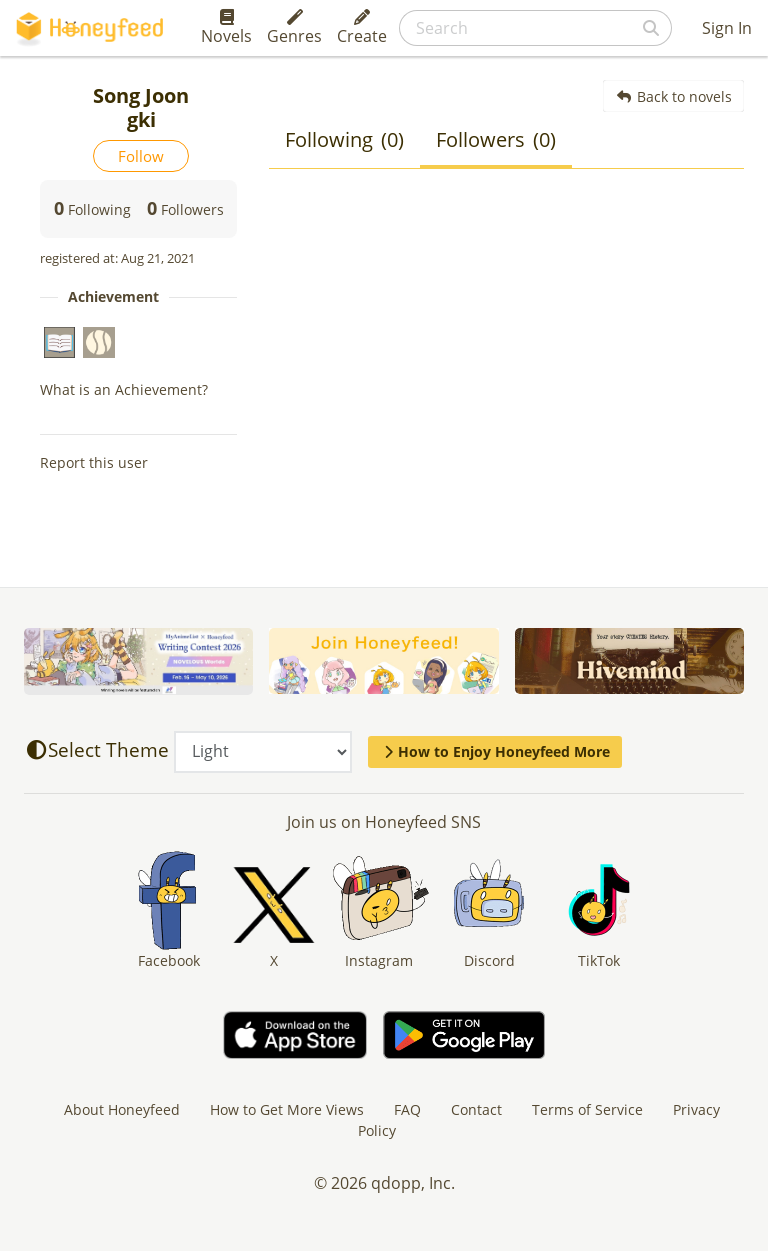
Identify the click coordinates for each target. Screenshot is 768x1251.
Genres (294, 28)
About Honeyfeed (122, 1109)
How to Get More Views (287, 1109)
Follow (141, 156)
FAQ (407, 1109)
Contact (476, 1109)
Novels (226, 28)
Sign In (727, 28)
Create (362, 28)
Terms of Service (587, 1109)
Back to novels (673, 96)
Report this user (94, 462)
